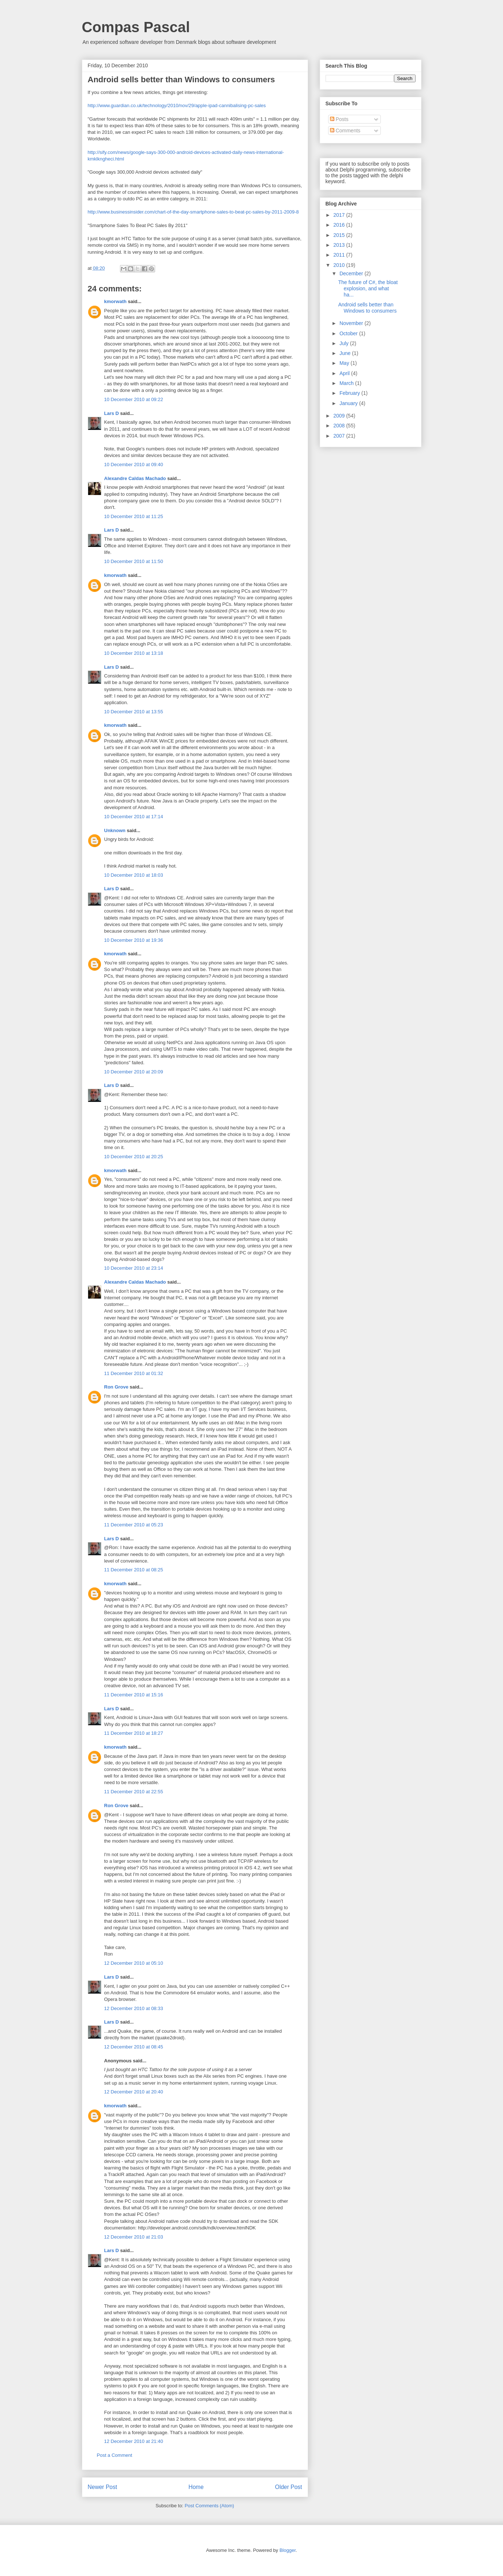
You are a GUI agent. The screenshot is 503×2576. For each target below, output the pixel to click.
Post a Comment (114, 2455)
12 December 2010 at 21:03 (133, 2237)
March (347, 383)
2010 (339, 265)
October (349, 333)
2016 (339, 225)
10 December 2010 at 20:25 (133, 1156)
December (351, 273)
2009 (339, 416)
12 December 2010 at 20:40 (133, 2092)
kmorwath (115, 301)
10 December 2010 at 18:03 (133, 875)
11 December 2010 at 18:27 (133, 1733)
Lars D (111, 413)
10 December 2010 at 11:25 (133, 516)
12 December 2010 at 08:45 (133, 2047)
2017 (339, 215)
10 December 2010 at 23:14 (133, 1268)
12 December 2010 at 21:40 (133, 2441)
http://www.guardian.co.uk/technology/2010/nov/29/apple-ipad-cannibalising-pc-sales (177, 105)
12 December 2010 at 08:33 (133, 2008)
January (349, 403)
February (350, 393)
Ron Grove (116, 1387)
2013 (339, 245)
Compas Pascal (136, 27)
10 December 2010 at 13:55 (133, 711)
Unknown (115, 830)
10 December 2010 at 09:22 (133, 399)
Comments (345, 130)
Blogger (287, 2550)
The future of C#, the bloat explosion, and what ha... (368, 288)
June (345, 353)
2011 (339, 255)
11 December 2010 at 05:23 (133, 1524)
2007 (339, 436)
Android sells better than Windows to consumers (367, 308)
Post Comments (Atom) (209, 2505)
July (344, 343)
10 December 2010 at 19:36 (133, 940)
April (345, 373)
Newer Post (102, 2487)
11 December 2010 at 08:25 (133, 1569)
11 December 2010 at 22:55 (133, 1791)
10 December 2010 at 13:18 (133, 653)
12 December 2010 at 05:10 (133, 1963)
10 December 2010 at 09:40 (133, 464)
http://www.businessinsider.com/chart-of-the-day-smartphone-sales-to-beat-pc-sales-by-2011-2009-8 (193, 212)
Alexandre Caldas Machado (135, 478)
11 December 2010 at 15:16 (133, 1694)
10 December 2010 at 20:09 (133, 1071)
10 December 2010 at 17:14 (133, 816)
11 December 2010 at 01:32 (133, 1373)
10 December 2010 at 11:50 (133, 561)
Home (196, 2487)
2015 (339, 235)
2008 (339, 425)
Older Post (288, 2487)
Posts (339, 119)
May (344, 363)
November (351, 323)
